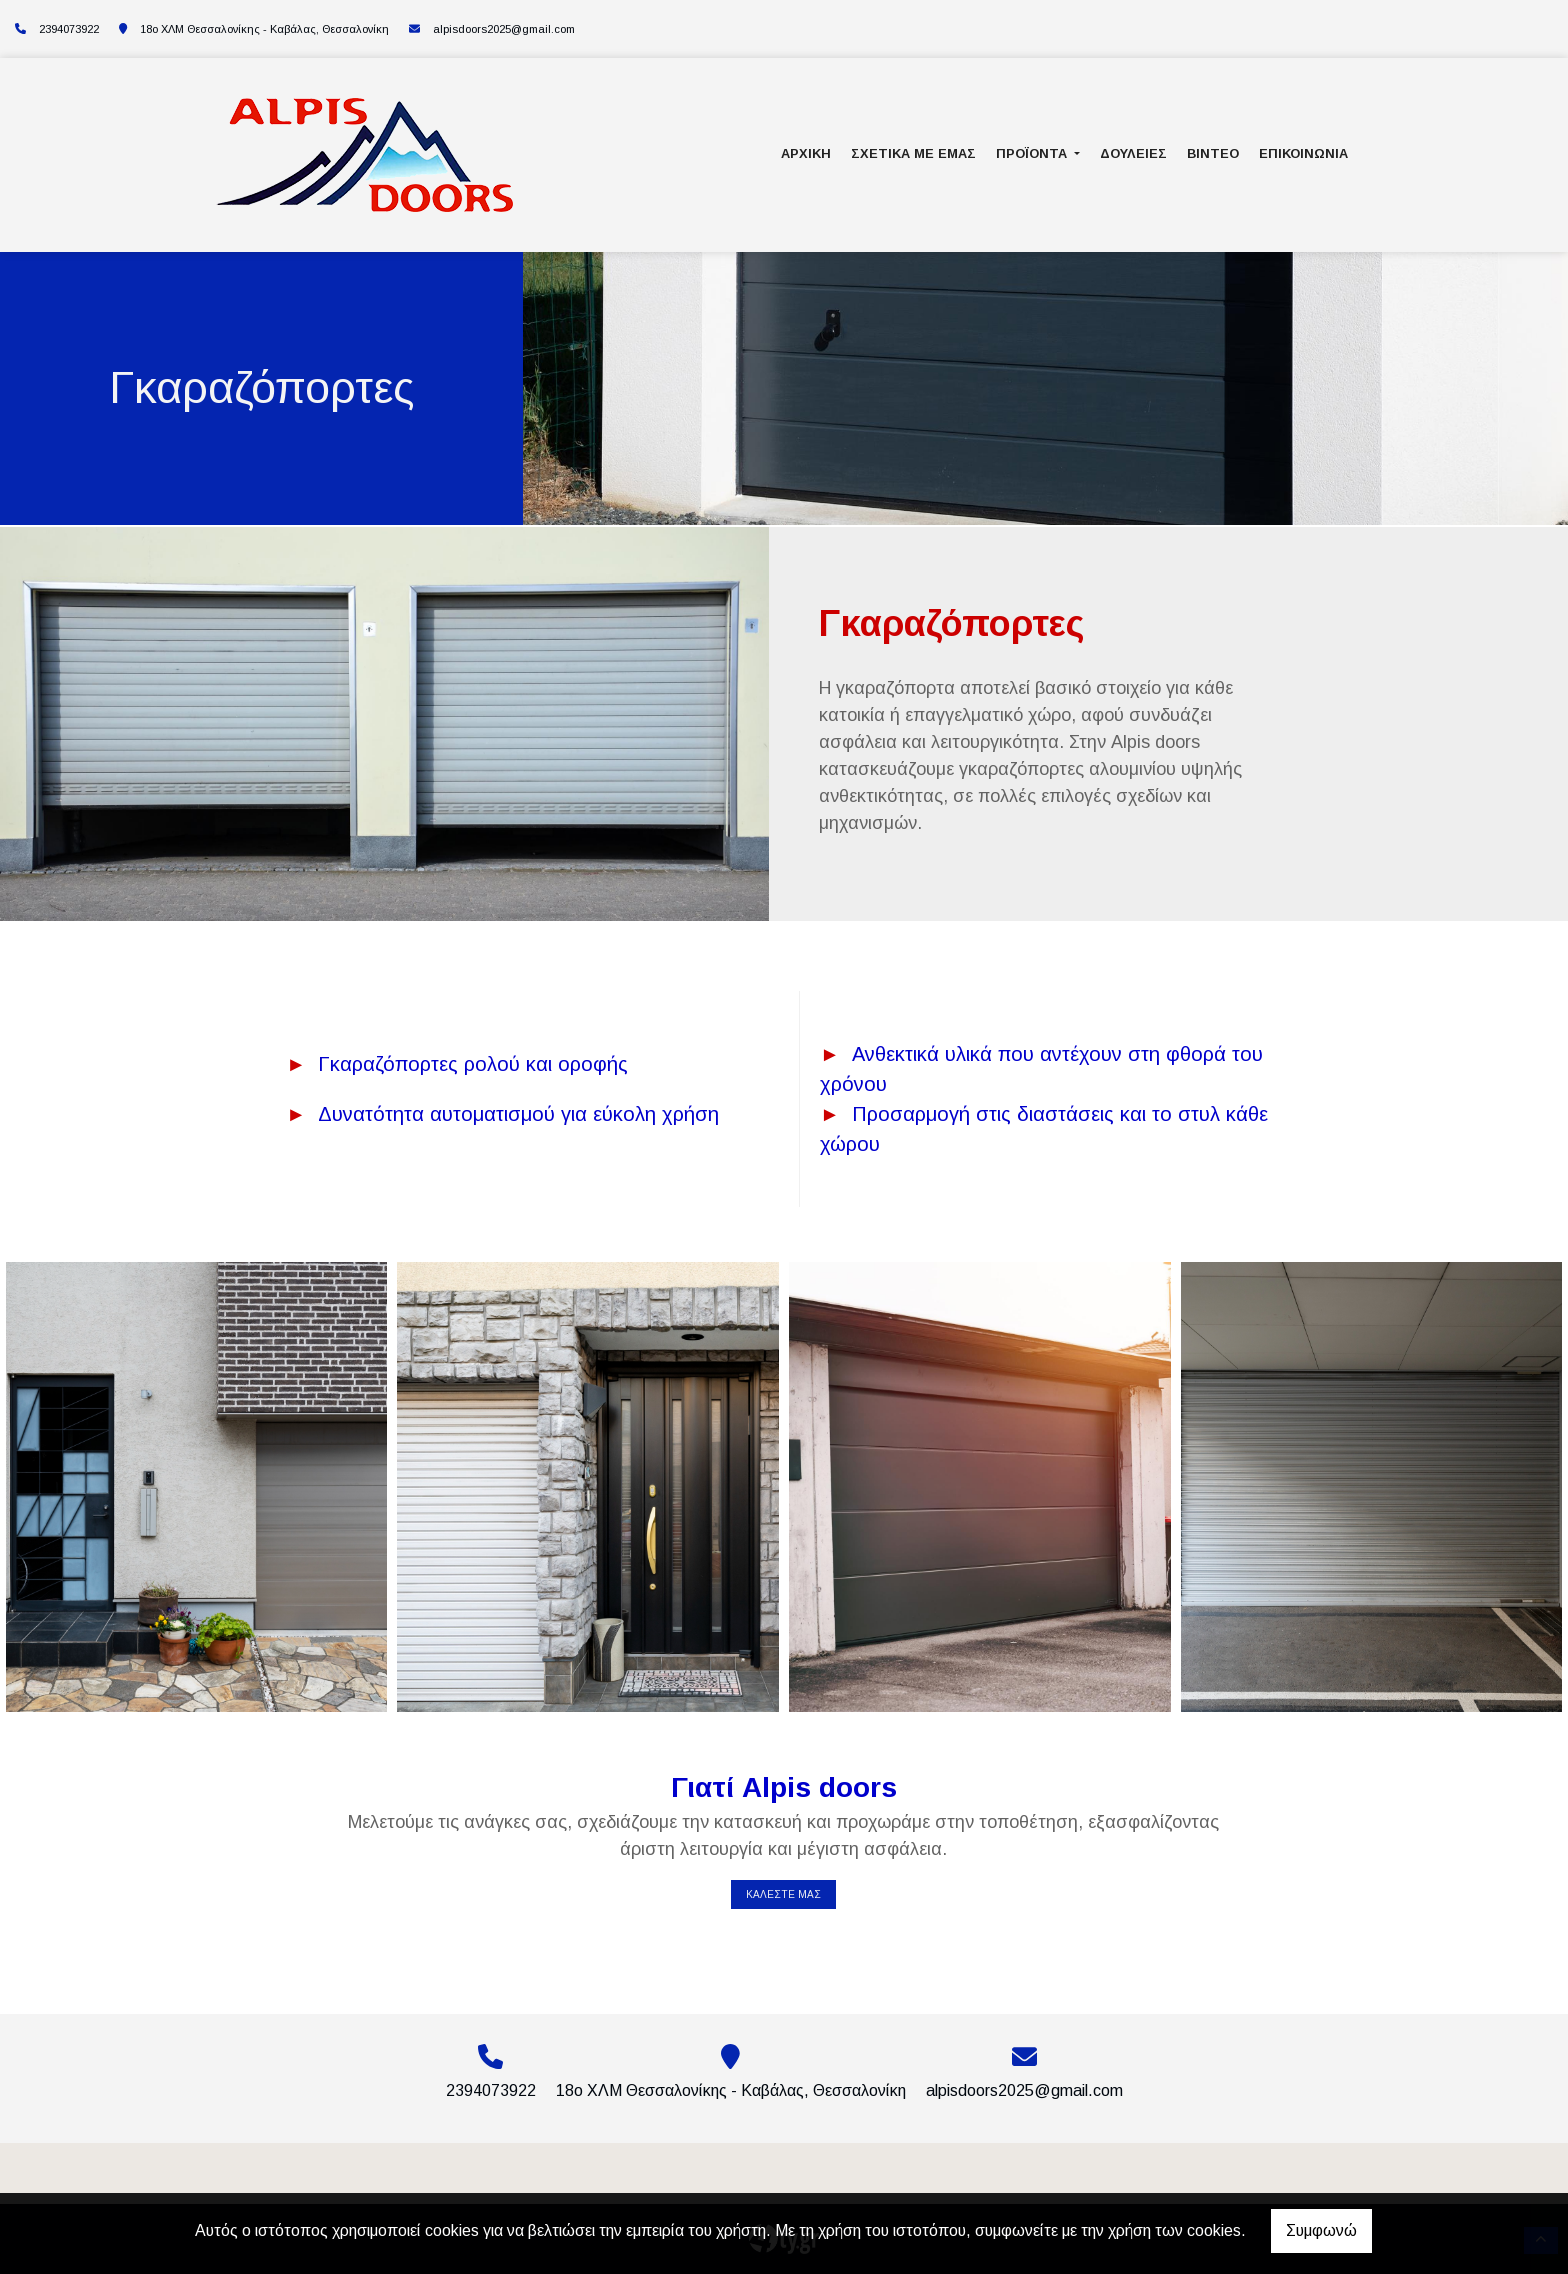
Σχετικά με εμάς (913, 153)
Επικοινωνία (1303, 153)
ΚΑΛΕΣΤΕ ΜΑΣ (783, 1894)
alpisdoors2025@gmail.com (504, 29)
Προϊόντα (1033, 153)
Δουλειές (1133, 153)
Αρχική (806, 153)
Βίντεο (1213, 153)
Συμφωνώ (1321, 2230)
